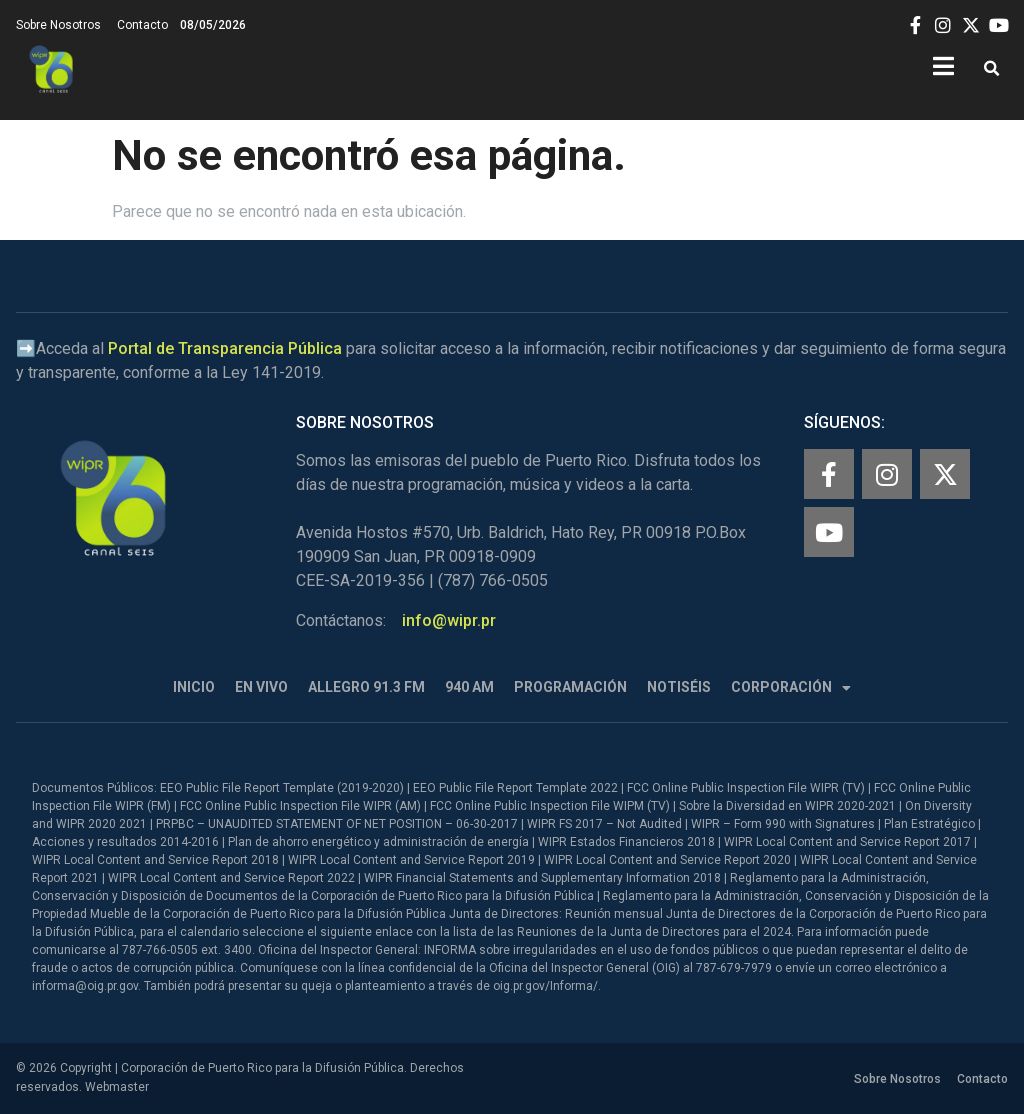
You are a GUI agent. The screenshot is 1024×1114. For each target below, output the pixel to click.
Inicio (194, 687)
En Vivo (261, 687)
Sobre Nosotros (58, 25)
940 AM (469, 687)
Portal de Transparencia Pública (225, 348)
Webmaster (117, 1087)
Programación (570, 687)
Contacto (142, 25)
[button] (991, 69)
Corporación (791, 687)
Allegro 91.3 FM (366, 687)
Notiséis (679, 687)
